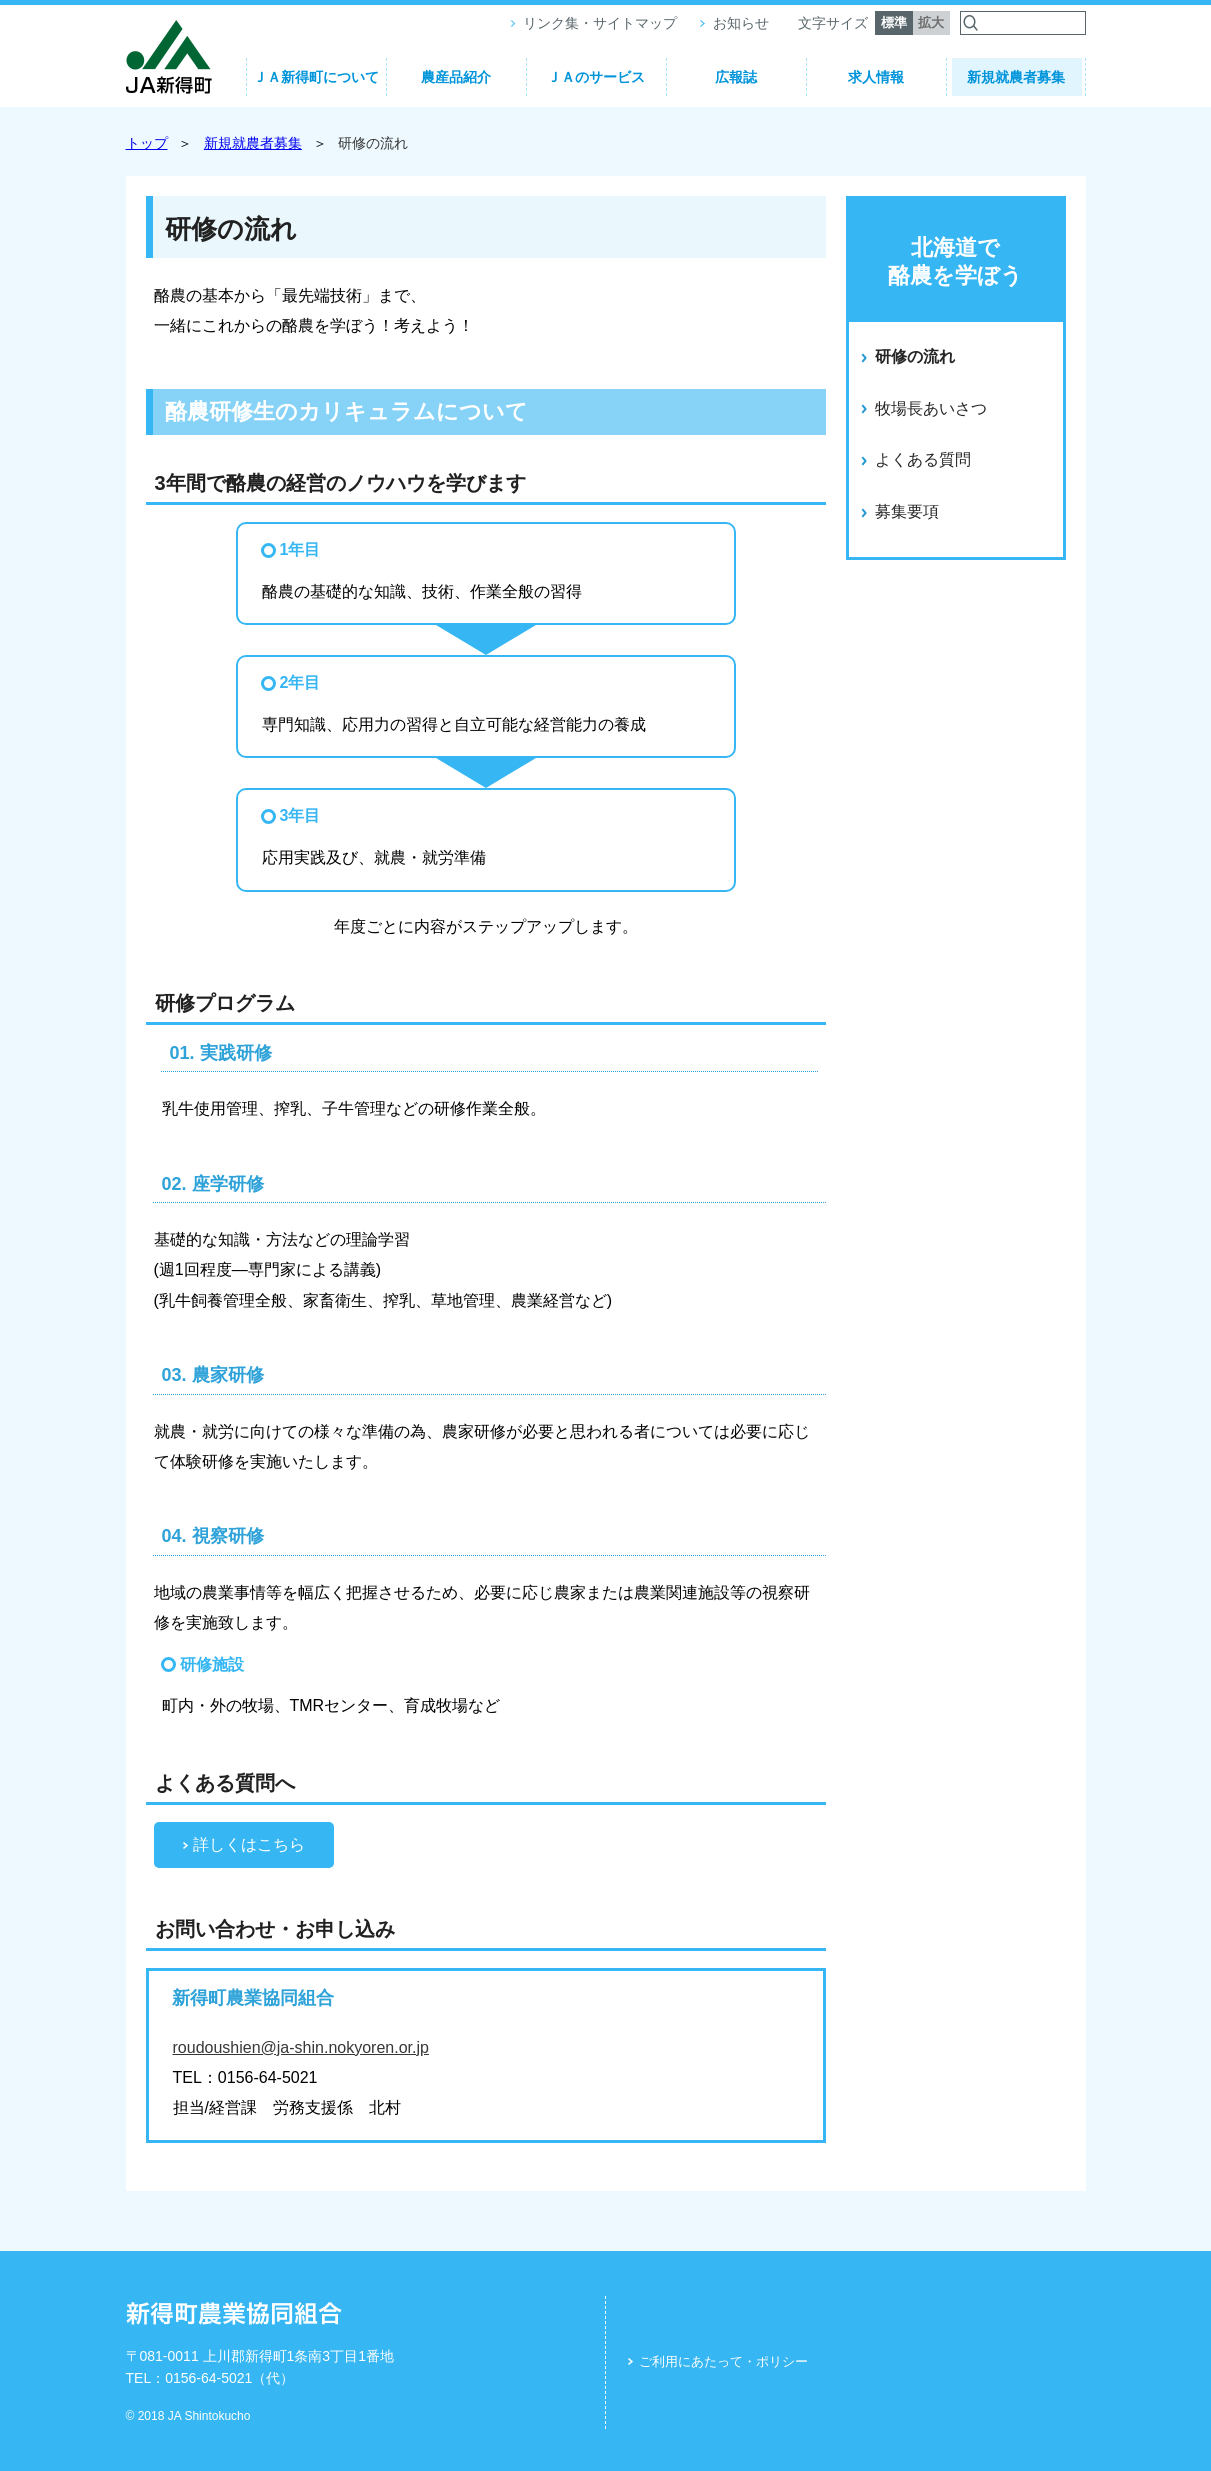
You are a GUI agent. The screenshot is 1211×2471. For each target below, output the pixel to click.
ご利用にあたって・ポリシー (723, 2361)
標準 (894, 22)
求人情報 (876, 77)
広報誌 (736, 77)
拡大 (931, 22)
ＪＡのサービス (596, 77)
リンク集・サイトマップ (600, 23)
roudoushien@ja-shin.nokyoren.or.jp (301, 2047)
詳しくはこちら (249, 1844)
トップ (147, 143)
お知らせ (741, 23)
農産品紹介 (456, 77)
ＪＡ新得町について (316, 77)
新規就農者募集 (1016, 77)
